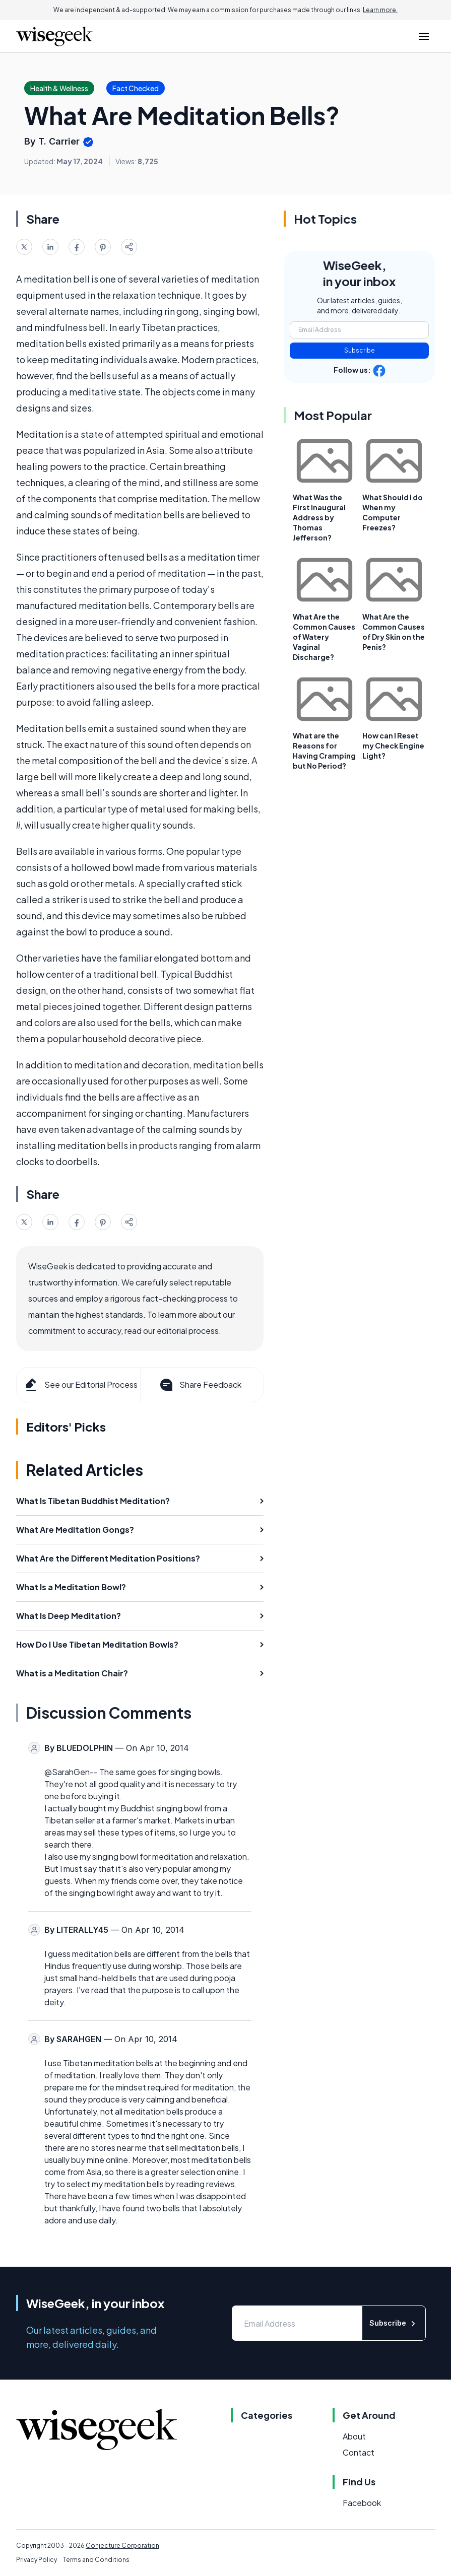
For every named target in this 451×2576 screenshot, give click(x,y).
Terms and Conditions (96, 2559)
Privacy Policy (36, 2559)
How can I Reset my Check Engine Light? (393, 745)
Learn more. (380, 10)
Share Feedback (199, 1385)
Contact (358, 2452)
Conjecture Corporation (122, 2545)
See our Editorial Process (80, 1385)
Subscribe (359, 350)
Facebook (362, 2502)
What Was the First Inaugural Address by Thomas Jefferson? (319, 517)
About (354, 2436)
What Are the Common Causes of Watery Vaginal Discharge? (324, 636)
